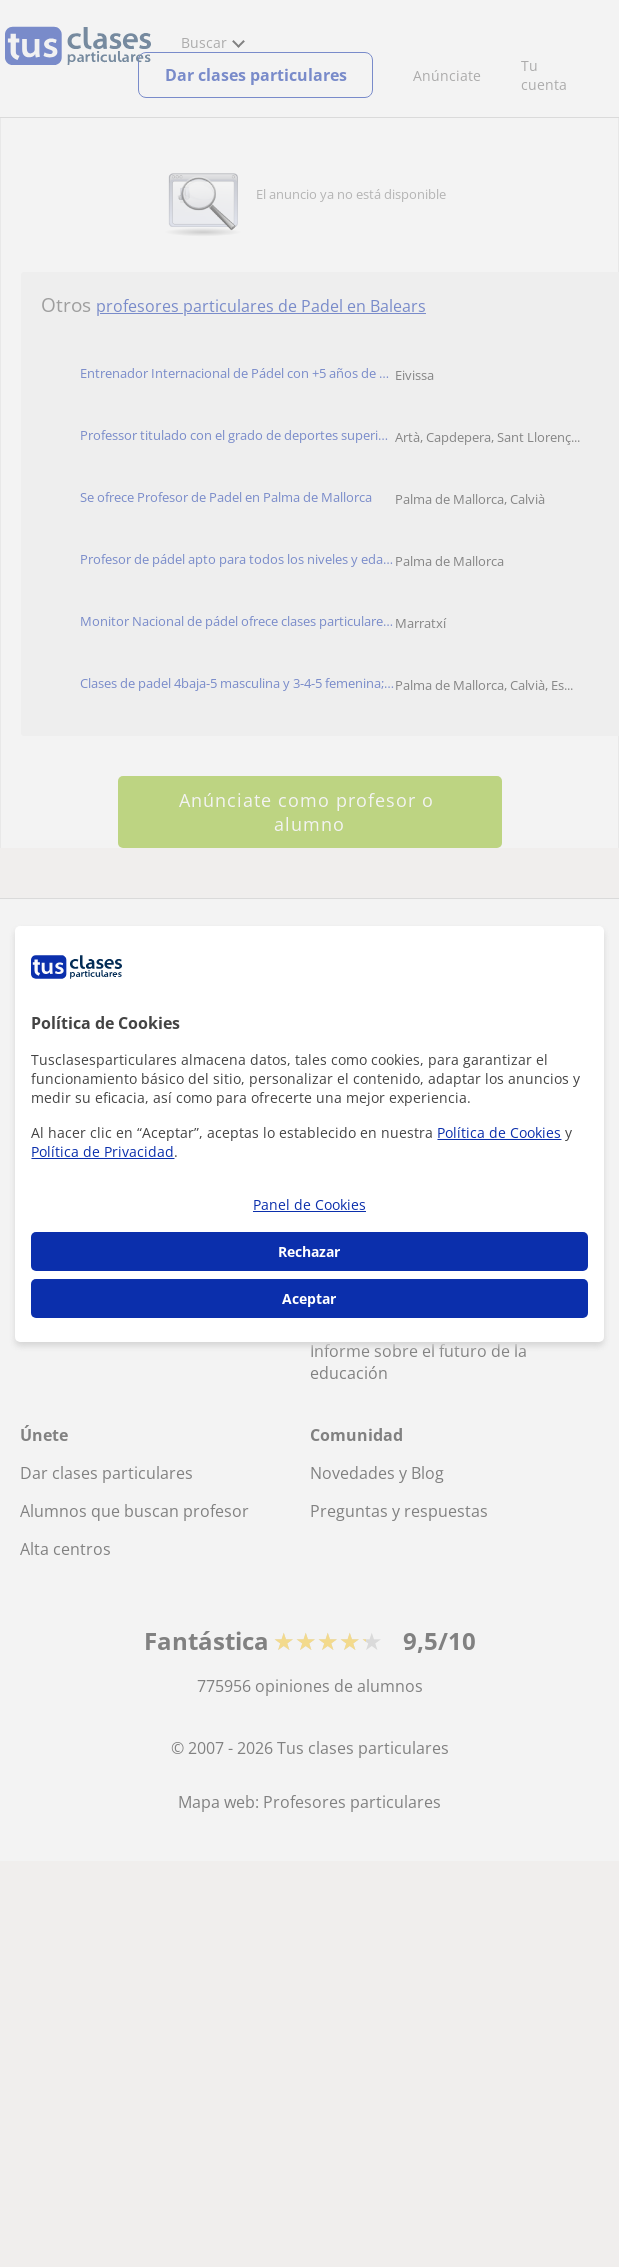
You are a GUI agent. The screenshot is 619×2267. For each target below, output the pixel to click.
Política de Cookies (499, 1132)
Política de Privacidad (102, 1151)
